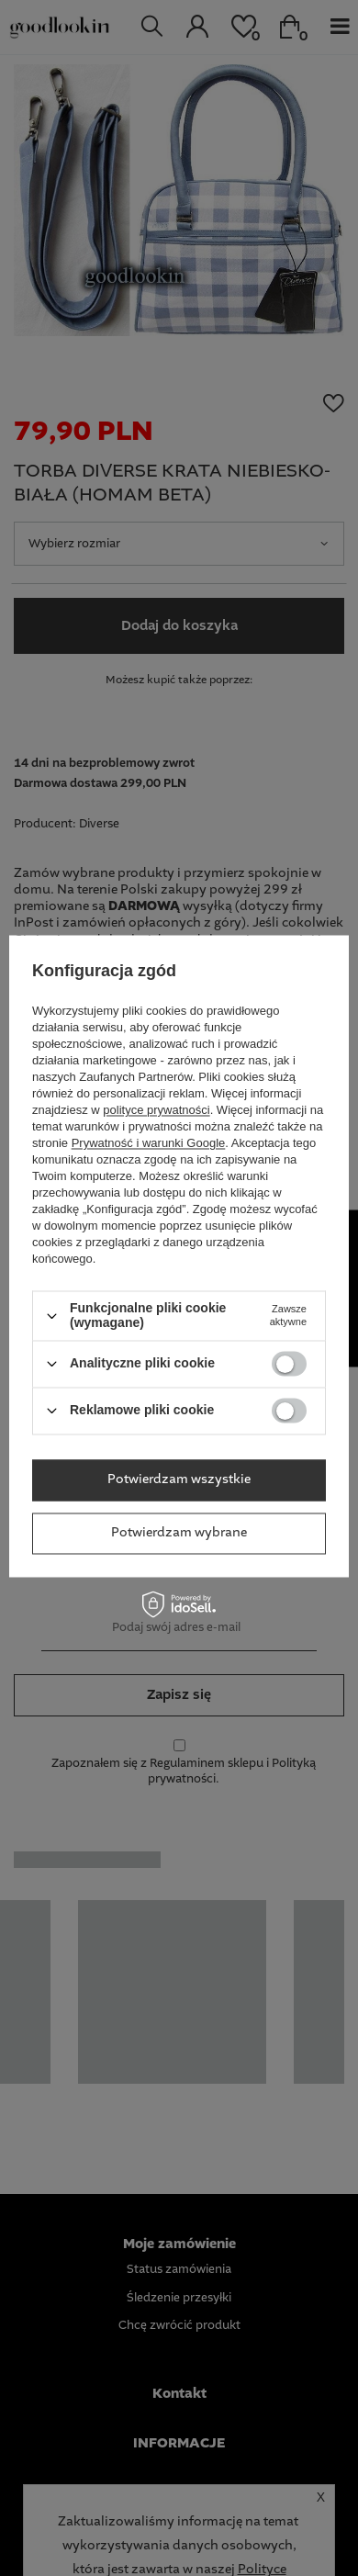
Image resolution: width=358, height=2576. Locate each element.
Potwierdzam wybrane (179, 1533)
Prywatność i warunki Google (149, 1144)
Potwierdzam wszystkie (179, 1479)
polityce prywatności (156, 1111)
